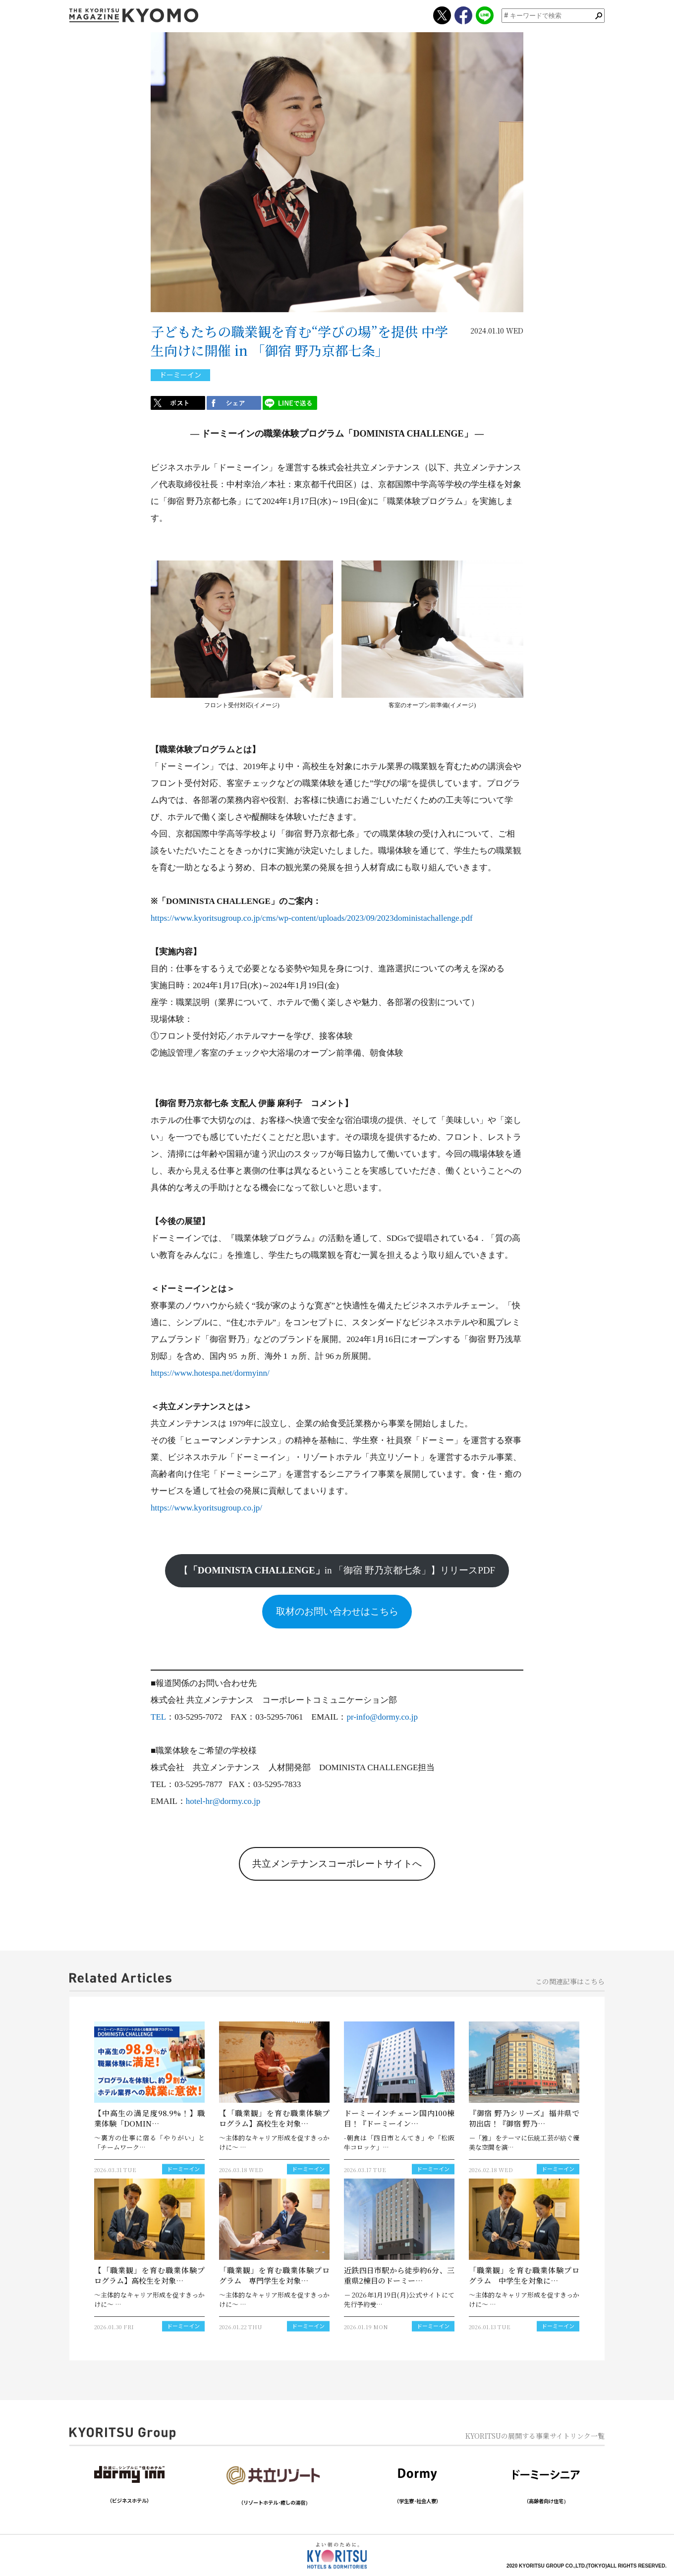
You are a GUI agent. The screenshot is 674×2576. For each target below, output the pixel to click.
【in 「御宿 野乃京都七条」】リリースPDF (337, 1570)
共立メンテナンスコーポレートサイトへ (337, 1863)
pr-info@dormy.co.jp (382, 1717)
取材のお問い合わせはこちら (337, 1611)
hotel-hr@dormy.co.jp (223, 1801)
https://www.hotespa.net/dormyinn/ (210, 1373)
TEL (158, 1717)
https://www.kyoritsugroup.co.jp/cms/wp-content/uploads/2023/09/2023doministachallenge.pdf (312, 918)
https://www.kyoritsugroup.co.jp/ (206, 1507)
